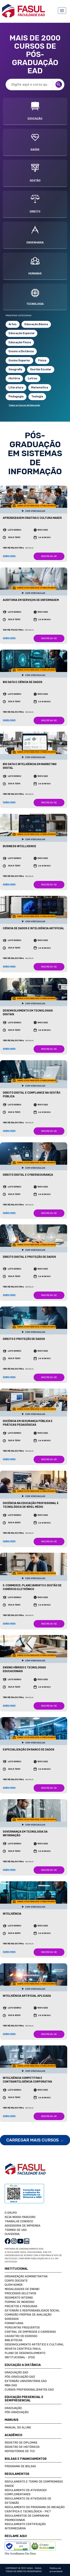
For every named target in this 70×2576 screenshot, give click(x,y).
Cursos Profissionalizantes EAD (29, 2389)
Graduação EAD (16, 2372)
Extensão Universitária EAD (26, 2381)
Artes (13, 324)
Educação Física (20, 342)
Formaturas (14, 2323)
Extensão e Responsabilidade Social (32, 2310)
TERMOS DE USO (16, 2230)
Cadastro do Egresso (21, 2336)
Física (42, 360)
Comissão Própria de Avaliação (28, 2314)
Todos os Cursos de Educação (24, 405)
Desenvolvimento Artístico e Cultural (34, 2344)
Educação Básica (36, 324)
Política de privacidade (56, 2570)
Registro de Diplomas (21, 2442)
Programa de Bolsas (20, 2466)
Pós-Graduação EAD (20, 2376)
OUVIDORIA (12, 2234)
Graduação (13, 2408)
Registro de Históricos (22, 2447)
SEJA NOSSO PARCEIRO (20, 2217)
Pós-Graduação (17, 2412)
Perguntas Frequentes (22, 2327)
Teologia (37, 396)
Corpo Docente (16, 2280)
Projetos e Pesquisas (21, 2306)
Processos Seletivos (20, 2293)
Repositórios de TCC (20, 2451)
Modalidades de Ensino (22, 2289)
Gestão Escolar (40, 369)
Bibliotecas (13, 2340)
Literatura (16, 387)
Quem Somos (14, 2284)
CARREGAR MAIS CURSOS (35, 2140)
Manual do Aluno (18, 2427)
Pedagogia (16, 396)
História (14, 378)
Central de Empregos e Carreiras (30, 2331)
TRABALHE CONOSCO (19, 2221)
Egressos (12, 2319)
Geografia (15, 369)
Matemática (39, 387)
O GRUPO (11, 2212)
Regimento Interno (19, 2297)
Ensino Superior (19, 360)
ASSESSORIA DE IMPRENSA (22, 2225)
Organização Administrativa (26, 2276)
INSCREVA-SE (49, 556)
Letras (32, 378)
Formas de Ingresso (19, 2302)
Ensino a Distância (21, 351)
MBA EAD (11, 2385)
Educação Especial (21, 333)
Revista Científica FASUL (23, 2348)
